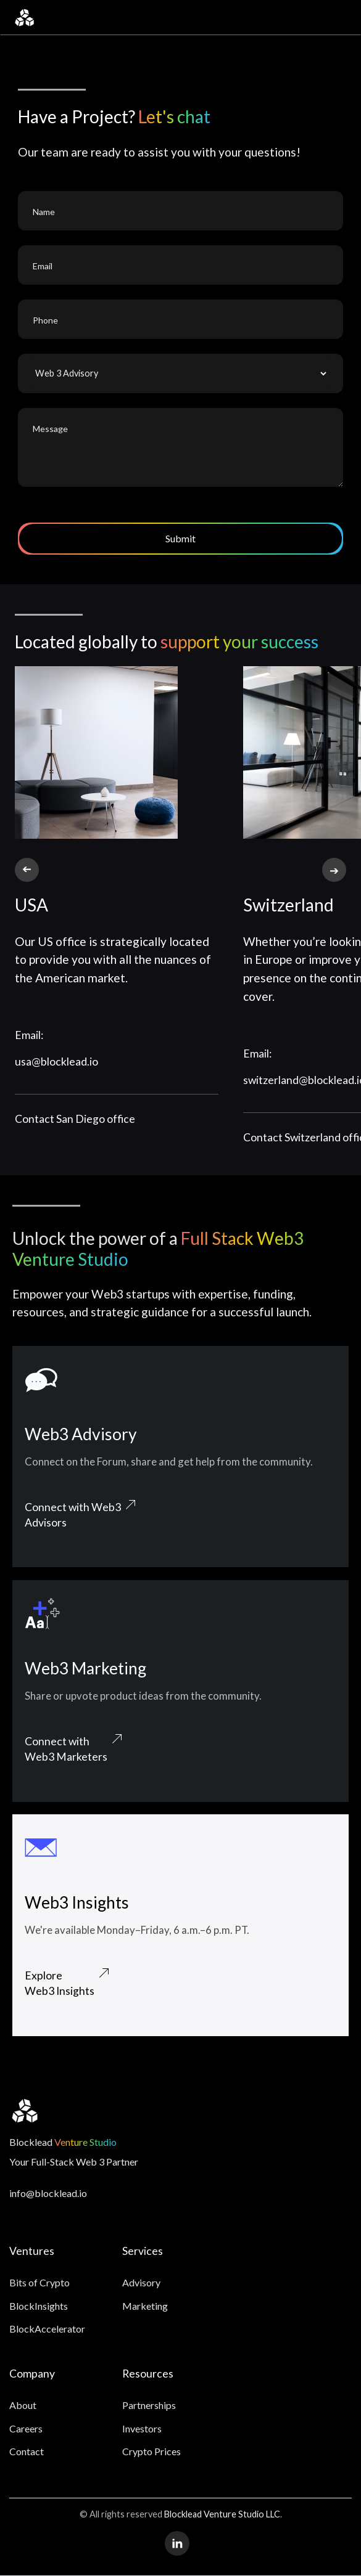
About (22, 2405)
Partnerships (149, 2405)
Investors (142, 2428)
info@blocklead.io (48, 2193)
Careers (26, 2428)
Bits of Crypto (39, 2282)
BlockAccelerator (47, 2328)
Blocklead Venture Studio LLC (222, 2514)
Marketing (145, 2306)
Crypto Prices (151, 2451)
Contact (26, 2451)
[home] (24, 17)
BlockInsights (38, 2306)
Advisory (141, 2282)
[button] (337, 17)
